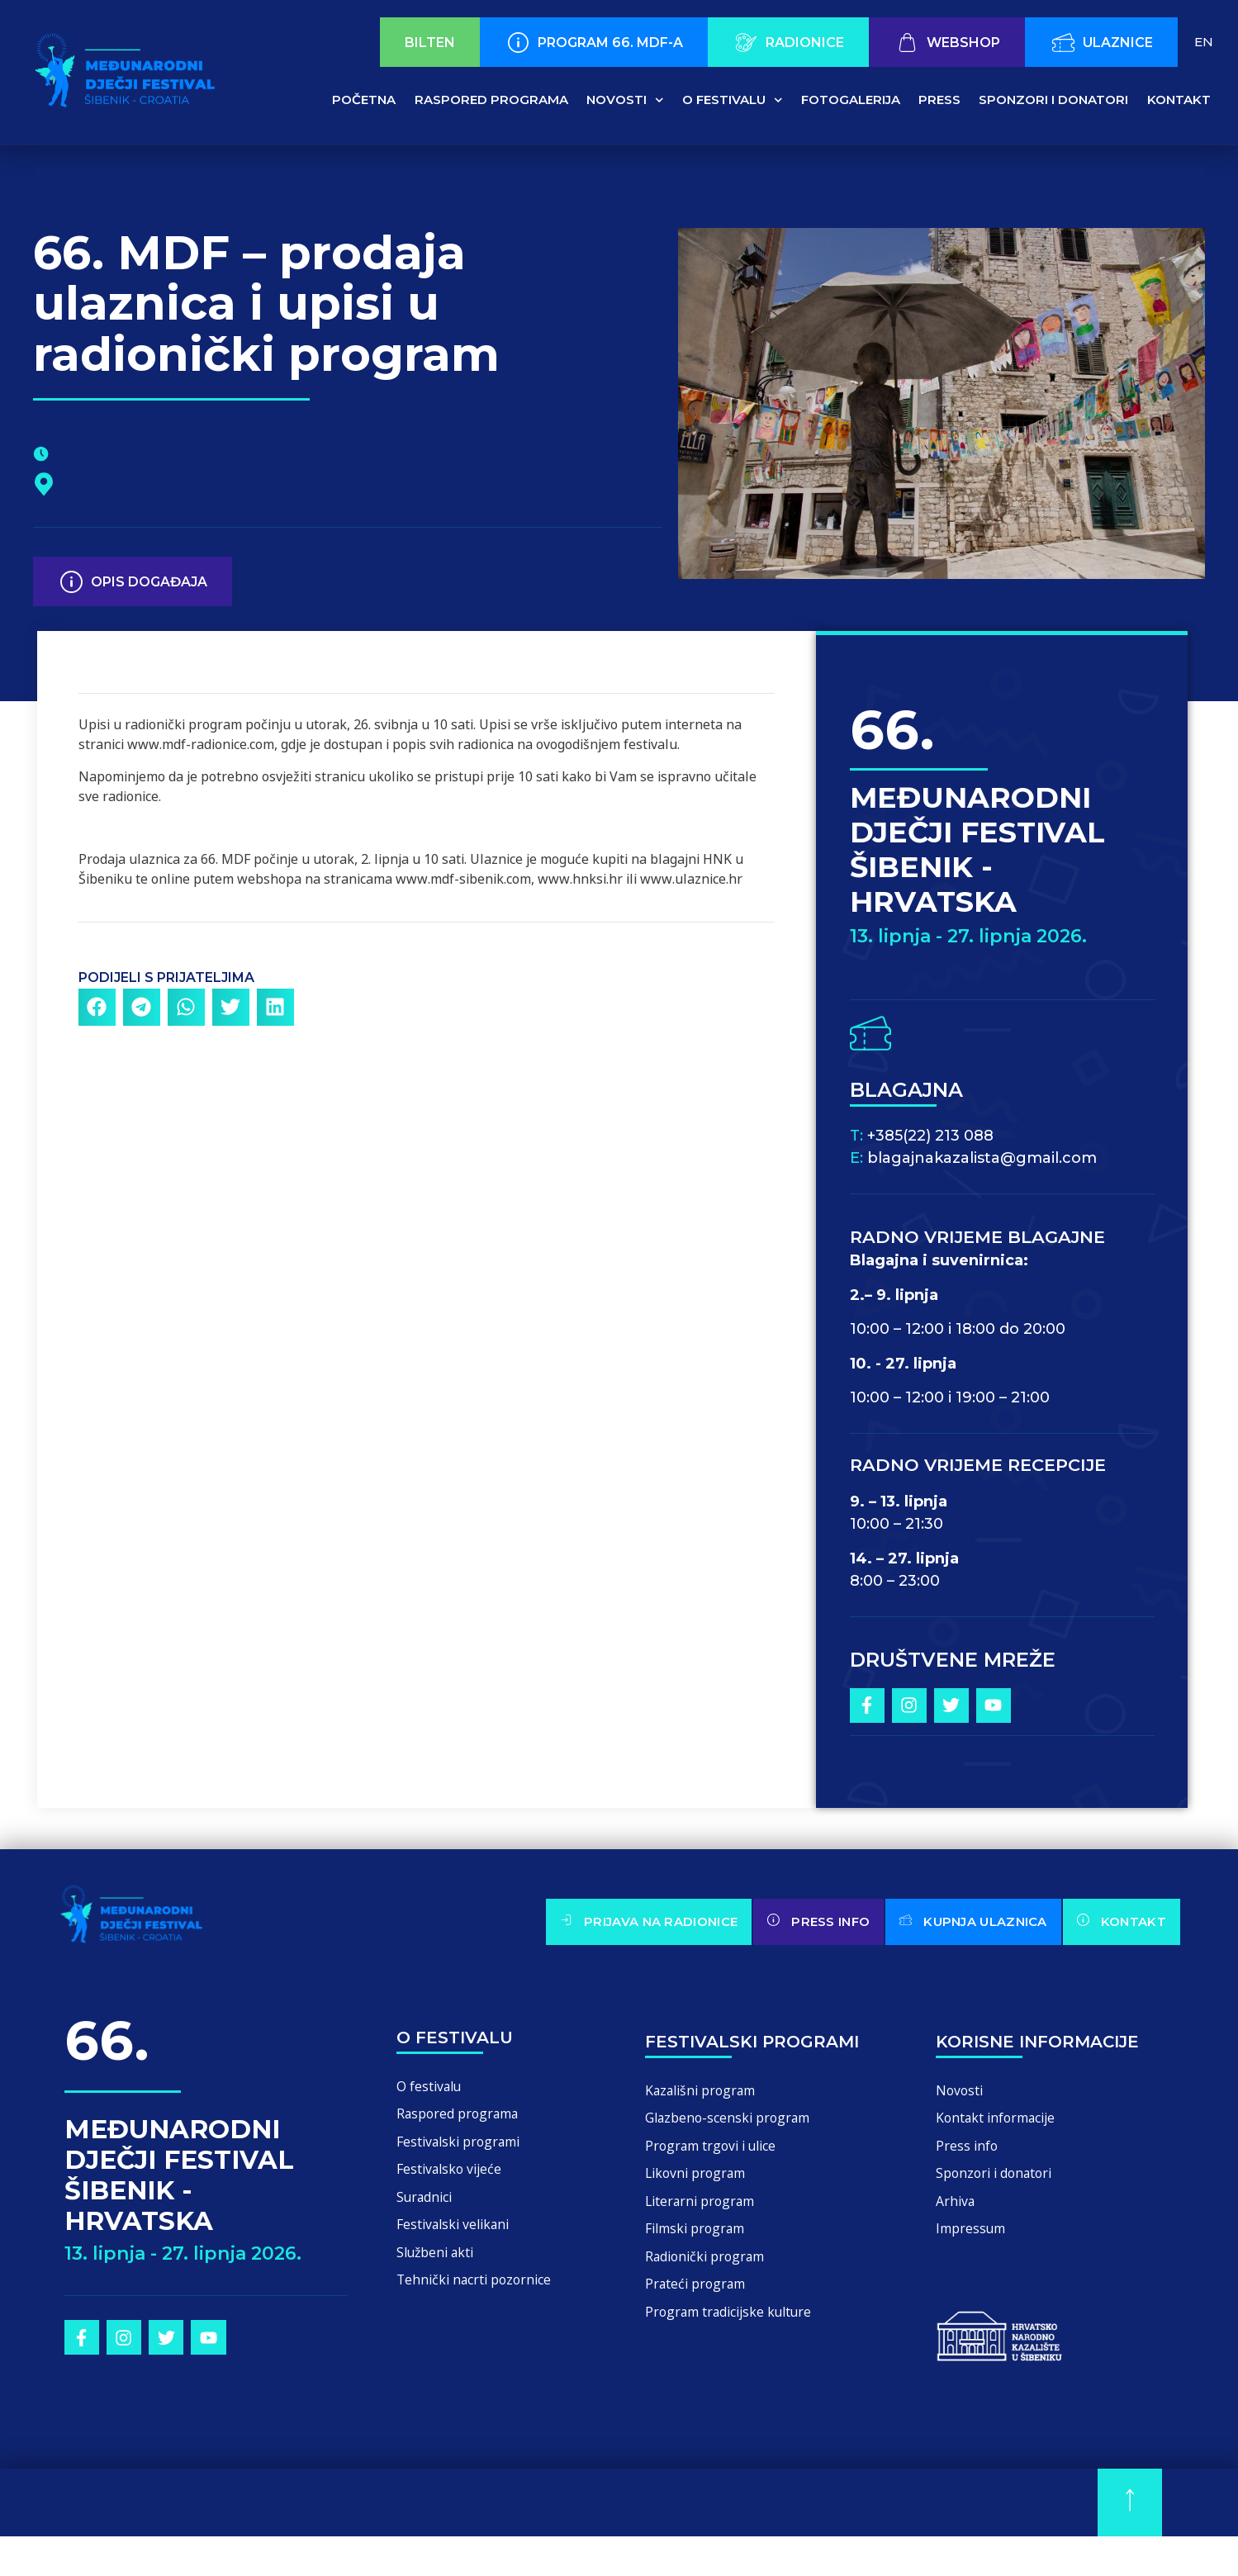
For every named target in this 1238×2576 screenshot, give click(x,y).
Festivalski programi (463, 2146)
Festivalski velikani (457, 2235)
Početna (364, 99)
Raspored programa (491, 99)
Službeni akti (438, 2265)
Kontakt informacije (1000, 2120)
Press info (967, 2150)
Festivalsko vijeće (452, 2175)
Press (939, 99)
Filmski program (699, 2239)
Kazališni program (705, 2090)
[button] (97, 1007)
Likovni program (699, 2179)
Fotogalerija (850, 99)
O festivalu (732, 100)
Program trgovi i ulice (715, 2150)
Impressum (973, 2239)
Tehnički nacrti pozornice (478, 2294)
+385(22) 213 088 (930, 1136)
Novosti (625, 100)
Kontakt (1179, 99)
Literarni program (704, 2209)
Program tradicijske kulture (735, 2328)
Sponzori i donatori (1053, 99)
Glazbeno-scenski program (733, 2120)
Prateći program (698, 2298)
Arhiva (957, 2209)
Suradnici (427, 2205)
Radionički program (710, 2269)
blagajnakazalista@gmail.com (982, 1158)
